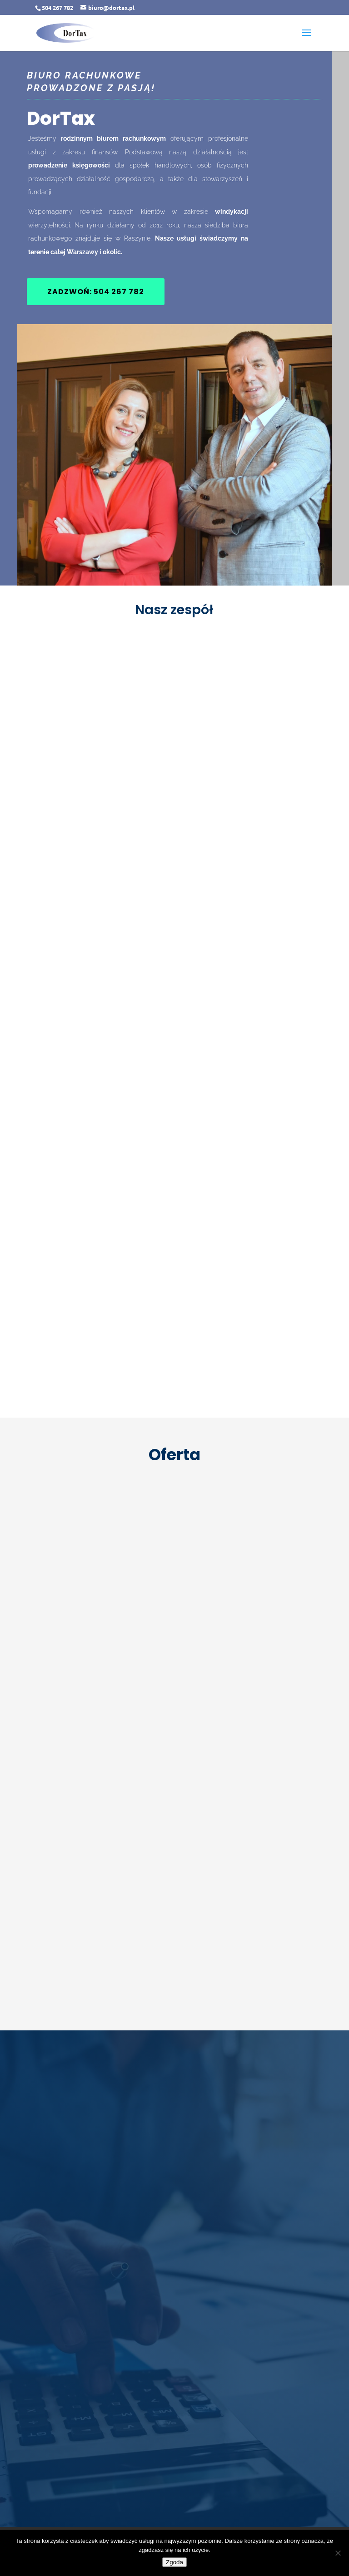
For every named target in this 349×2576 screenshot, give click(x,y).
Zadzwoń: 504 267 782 (95, 291)
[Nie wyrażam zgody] (337, 2552)
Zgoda (174, 2562)
